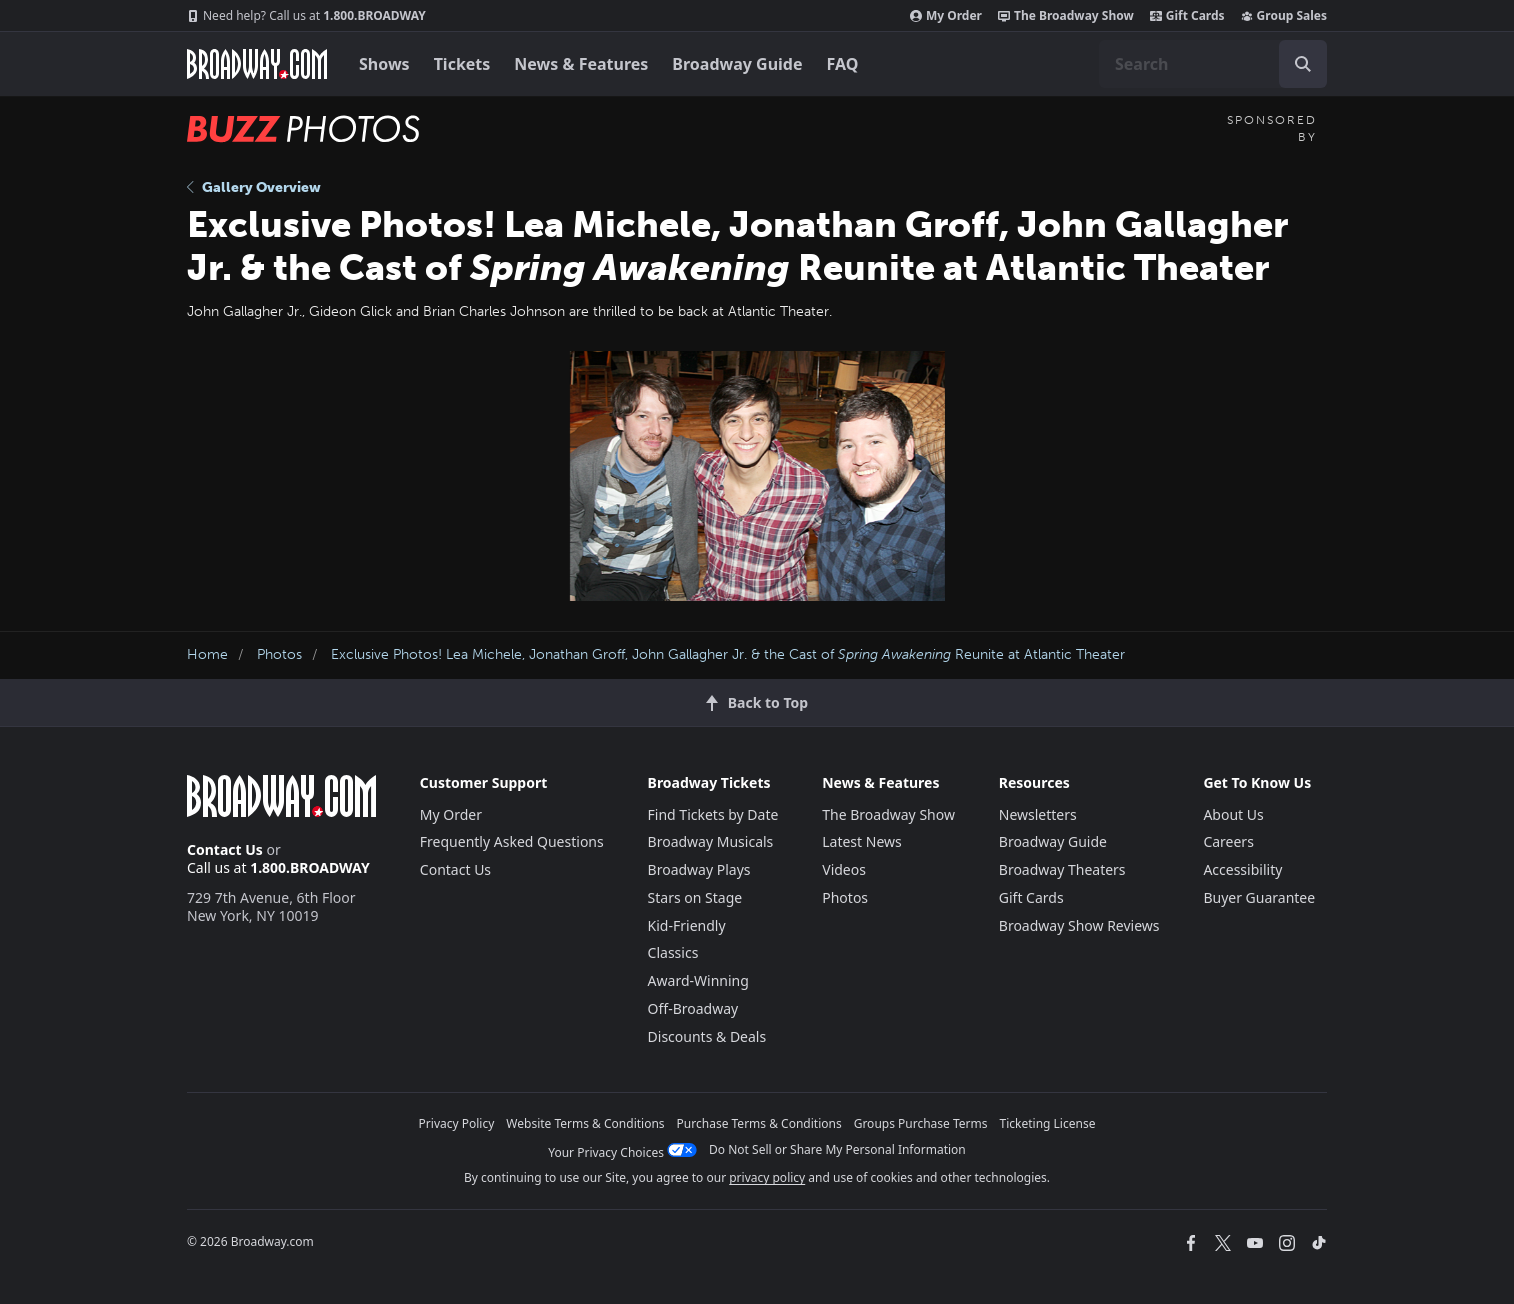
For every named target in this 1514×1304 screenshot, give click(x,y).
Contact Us (225, 849)
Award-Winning (698, 980)
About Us (1233, 814)
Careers (1228, 841)
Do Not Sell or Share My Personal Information (837, 1149)
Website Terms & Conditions (585, 1123)
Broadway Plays (699, 869)
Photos (279, 654)
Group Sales (1284, 16)
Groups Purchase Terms (921, 1123)
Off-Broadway (693, 1008)
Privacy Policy (457, 1123)
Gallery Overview (254, 187)
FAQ (843, 64)
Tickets (462, 64)
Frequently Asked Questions (512, 841)
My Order (946, 16)
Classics (673, 952)
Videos (844, 869)
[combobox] (1213, 64)
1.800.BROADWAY (306, 16)
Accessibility (1242, 869)
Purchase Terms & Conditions (759, 1123)
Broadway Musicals (711, 841)
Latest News (862, 841)
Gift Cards (1187, 16)
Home (207, 654)
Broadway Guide (737, 64)
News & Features (581, 64)
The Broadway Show (1066, 16)
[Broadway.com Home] (257, 64)
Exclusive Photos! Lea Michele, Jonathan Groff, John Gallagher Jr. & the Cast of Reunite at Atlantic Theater (728, 654)
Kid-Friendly (687, 925)
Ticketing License (1048, 1123)
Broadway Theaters (1062, 869)
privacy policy (767, 1177)
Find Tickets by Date (713, 814)
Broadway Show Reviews (1079, 925)
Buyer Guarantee (1259, 897)
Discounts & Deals (707, 1036)
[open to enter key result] (1303, 64)
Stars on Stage (695, 897)
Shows (384, 64)
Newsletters (1038, 814)
